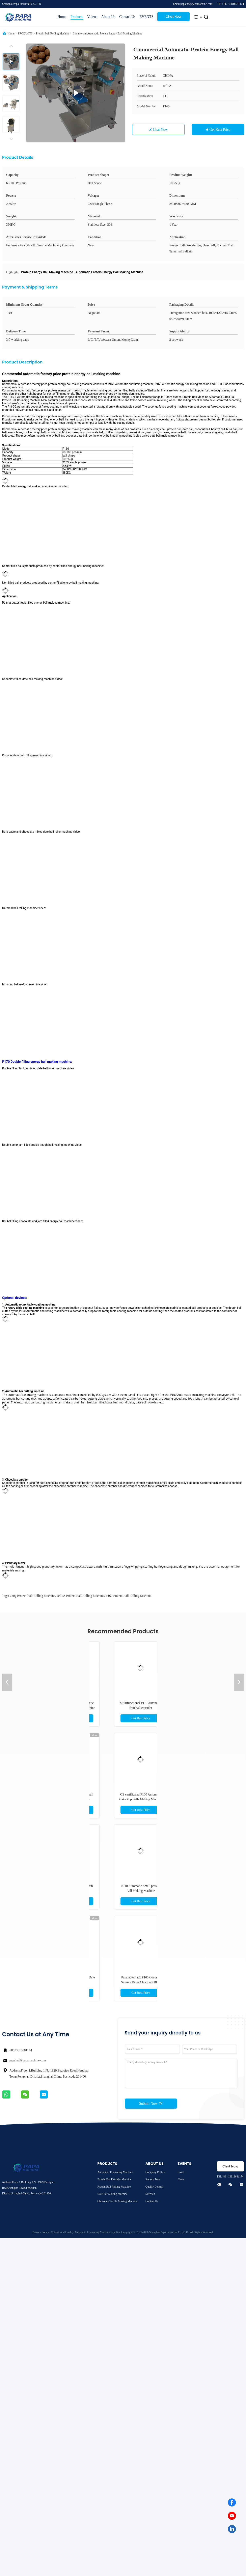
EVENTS (146, 17)
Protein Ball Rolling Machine (52, 33)
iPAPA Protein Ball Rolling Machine (80, 1595)
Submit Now (150, 2103)
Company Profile (155, 2172)
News (181, 2179)
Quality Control (154, 2186)
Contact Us (127, 17)
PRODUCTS (25, 33)
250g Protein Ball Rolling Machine (32, 1595)
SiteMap (150, 2193)
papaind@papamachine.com (27, 2060)
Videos (92, 17)
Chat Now (174, 16)
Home (62, 17)
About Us (108, 17)
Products (77, 17)
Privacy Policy (40, 2232)
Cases (181, 2172)
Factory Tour (152, 2179)
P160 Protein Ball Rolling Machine (128, 1595)
